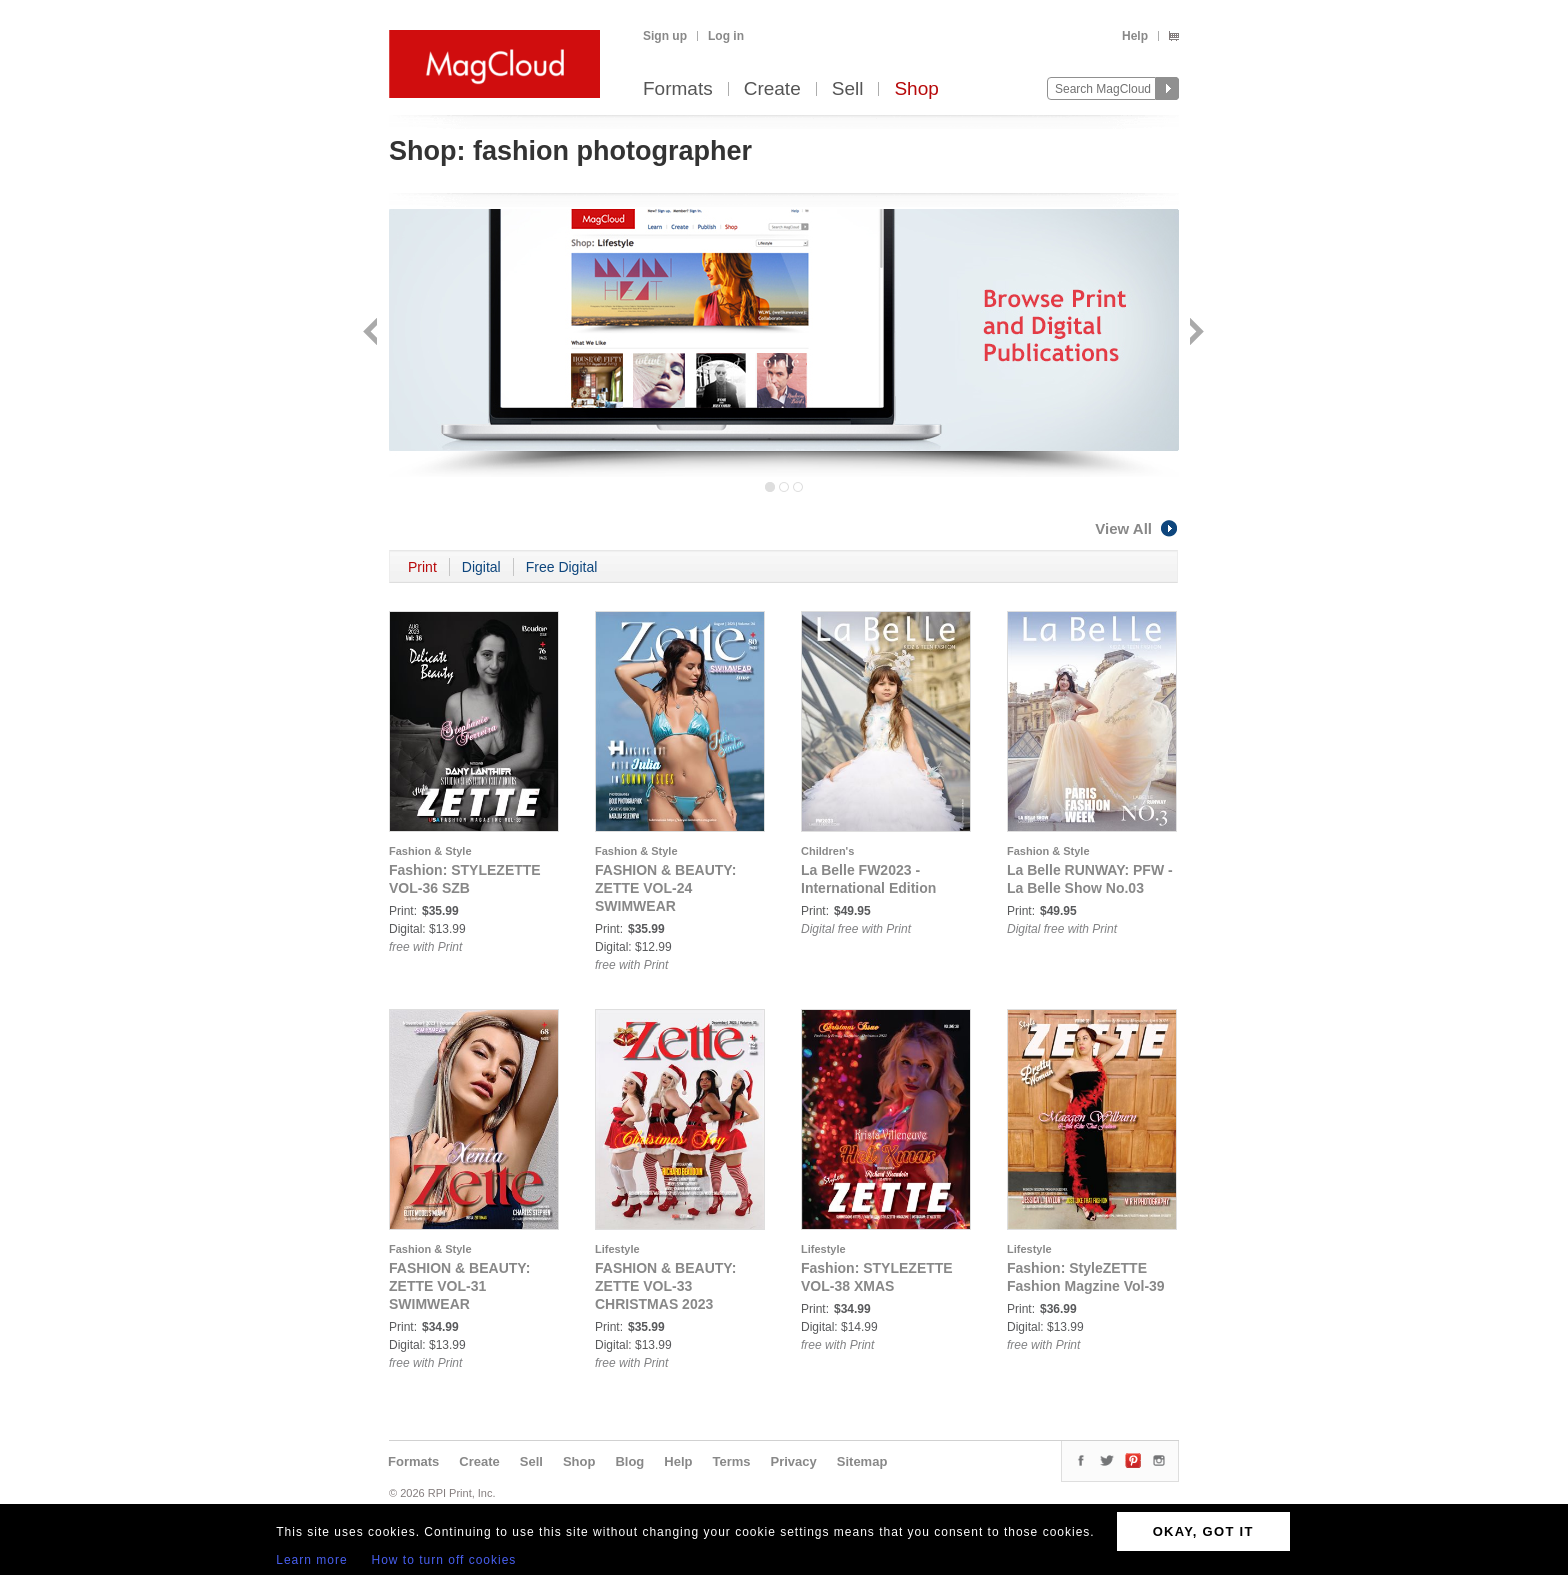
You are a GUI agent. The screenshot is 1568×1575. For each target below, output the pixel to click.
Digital (481, 567)
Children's (827, 851)
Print (422, 567)
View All (1137, 528)
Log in (726, 36)
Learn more (311, 1560)
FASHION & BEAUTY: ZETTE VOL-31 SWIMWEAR (459, 1286)
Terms (731, 1461)
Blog (629, 1461)
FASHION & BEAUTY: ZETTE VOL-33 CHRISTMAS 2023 (665, 1286)
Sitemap (862, 1461)
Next (1194, 333)
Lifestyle (617, 1249)
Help (1135, 36)
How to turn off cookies (444, 1560)
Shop (916, 89)
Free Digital (562, 567)
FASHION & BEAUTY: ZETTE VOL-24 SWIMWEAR (665, 888)
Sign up (665, 36)
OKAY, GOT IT (1203, 1531)
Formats (678, 89)
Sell (848, 89)
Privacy (794, 1461)
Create (772, 89)
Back (372, 333)
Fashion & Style (430, 851)
